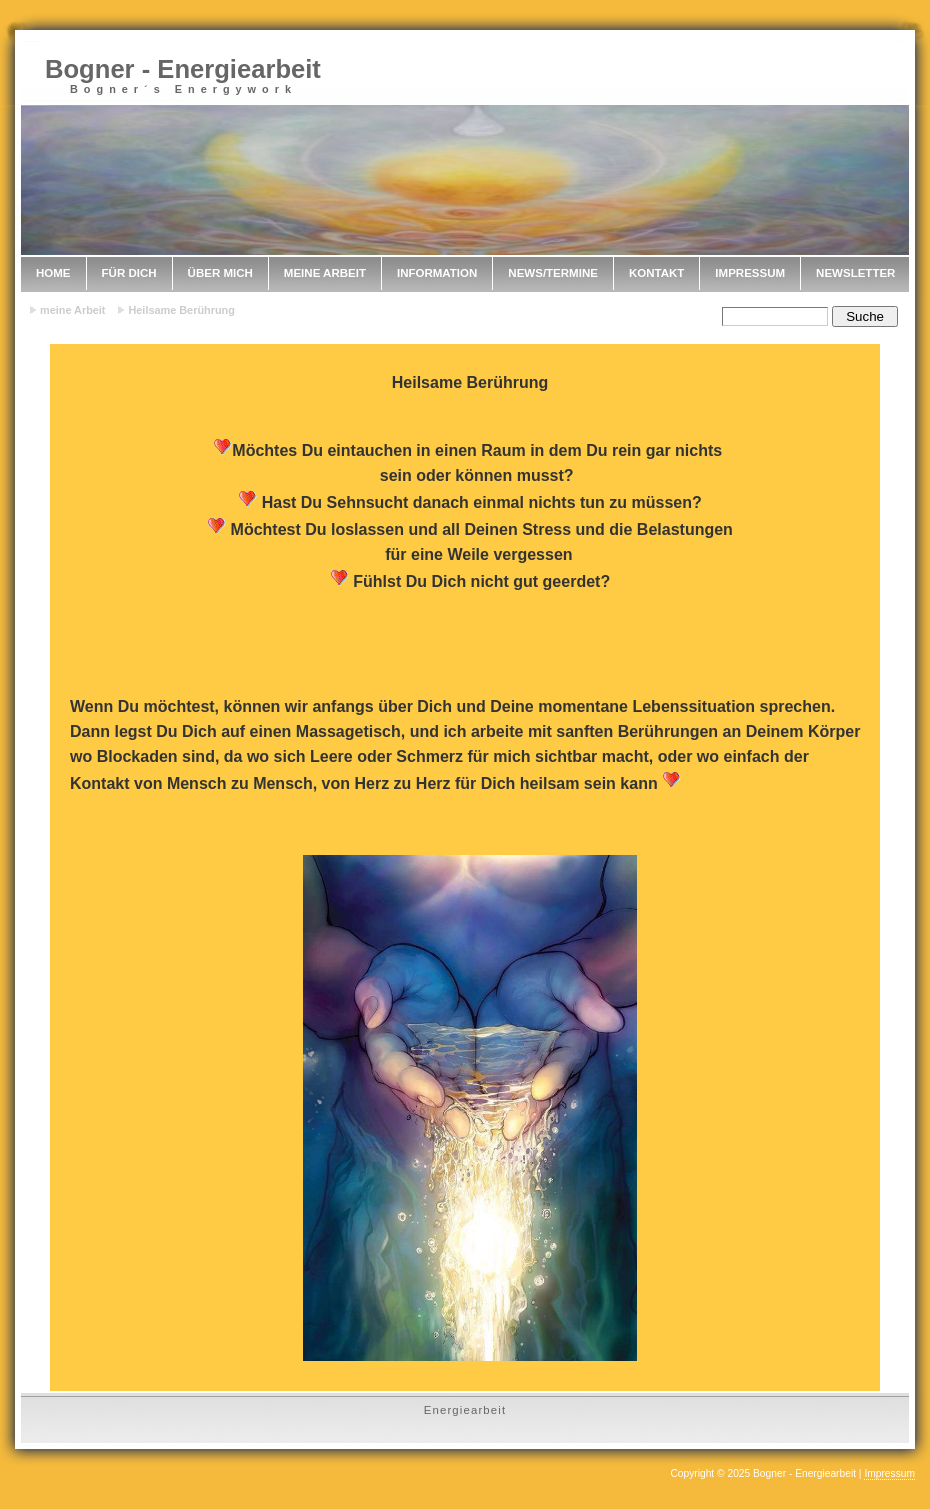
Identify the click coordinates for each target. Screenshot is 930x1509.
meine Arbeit (325, 273)
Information (437, 273)
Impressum (750, 273)
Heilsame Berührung (181, 310)
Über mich (220, 273)
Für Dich (129, 273)
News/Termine (553, 273)
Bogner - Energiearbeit (183, 69)
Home (53, 273)
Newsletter (855, 273)
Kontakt (656, 273)
